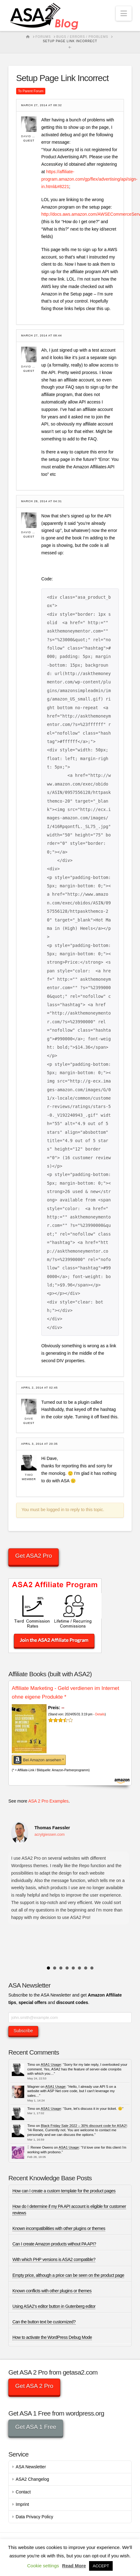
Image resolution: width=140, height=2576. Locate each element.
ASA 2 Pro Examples (48, 1801)
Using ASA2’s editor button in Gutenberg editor (54, 2306)
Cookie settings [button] (43, 2565)
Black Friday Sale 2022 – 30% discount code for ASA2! (84, 2126)
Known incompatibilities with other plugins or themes (58, 2228)
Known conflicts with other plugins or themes (52, 2290)
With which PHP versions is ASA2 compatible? (53, 2259)
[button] (124, 13)
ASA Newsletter (31, 2466)
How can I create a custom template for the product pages (63, 2190)
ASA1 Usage (51, 2064)
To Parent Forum (30, 91)
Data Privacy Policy (34, 2516)
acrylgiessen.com (49, 1834)
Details (100, 1714)
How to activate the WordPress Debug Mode (52, 2337)
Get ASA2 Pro (33, 1555)
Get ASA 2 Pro (34, 2386)
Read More (74, 2565)
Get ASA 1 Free (35, 2427)
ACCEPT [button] (101, 2566)
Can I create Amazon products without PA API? (54, 2243)
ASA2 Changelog (32, 2479)
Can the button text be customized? (44, 2321)
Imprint (22, 2504)
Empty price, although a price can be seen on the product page (68, 2275)
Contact (23, 2491)
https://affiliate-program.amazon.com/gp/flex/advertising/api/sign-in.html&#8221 (89, 179)
